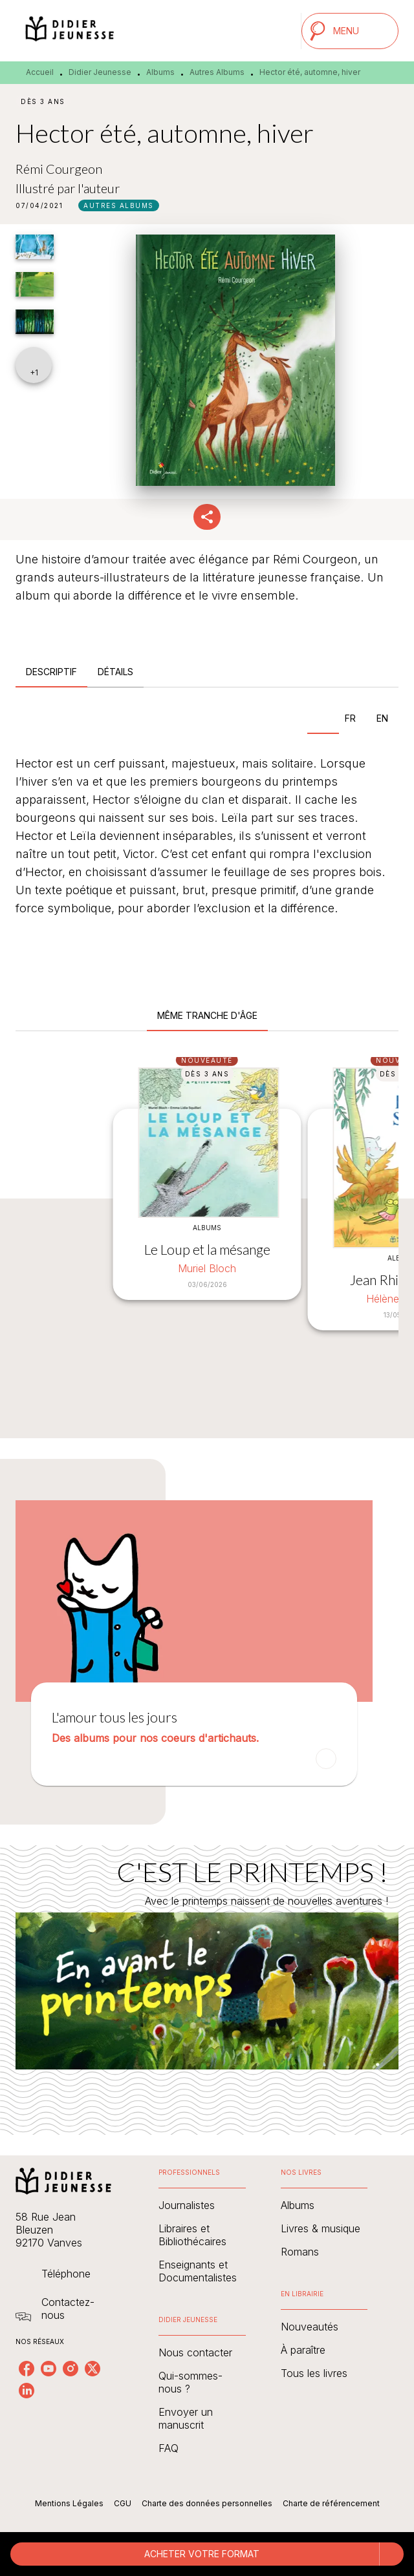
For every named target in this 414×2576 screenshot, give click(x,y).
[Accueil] (70, 30)
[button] (118, 205)
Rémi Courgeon (59, 168)
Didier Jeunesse (100, 72)
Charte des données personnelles (207, 2503)
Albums (160, 72)
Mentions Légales (69, 2503)
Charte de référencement (331, 2503)
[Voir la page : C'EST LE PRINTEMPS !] (207, 1974)
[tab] (51, 671)
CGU (122, 2503)
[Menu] (349, 31)
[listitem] (27, 2369)
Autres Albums (217, 72)
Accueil (40, 72)
